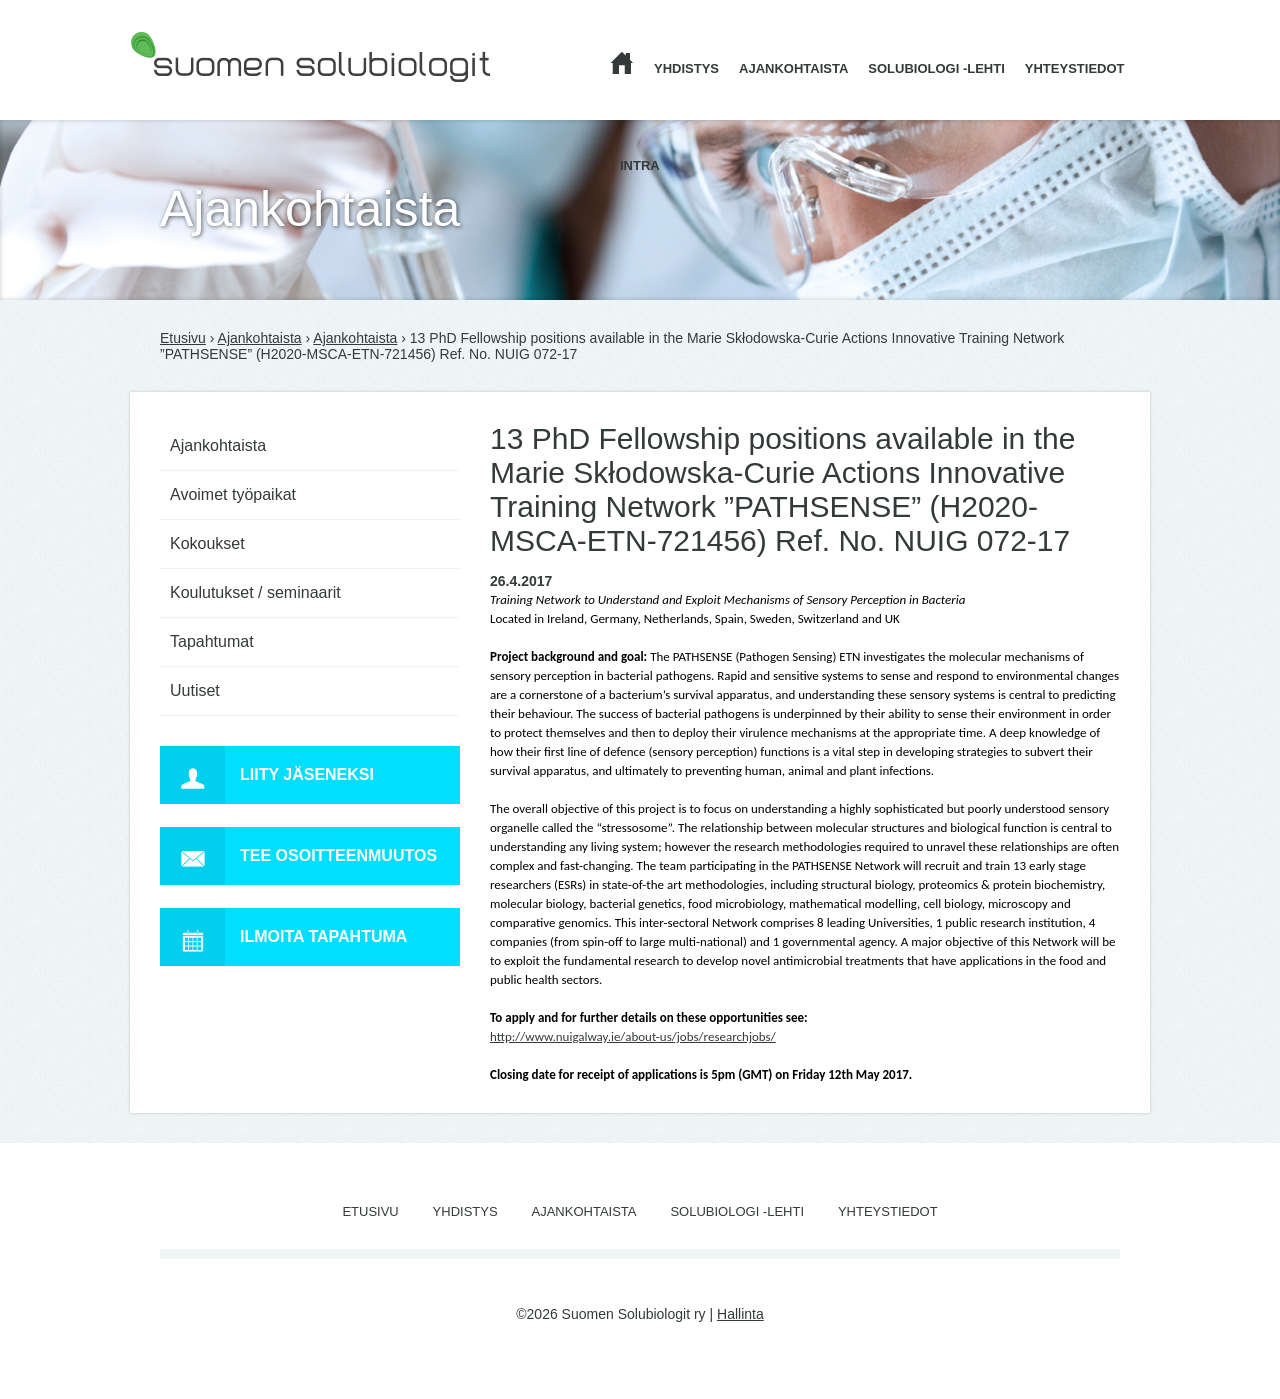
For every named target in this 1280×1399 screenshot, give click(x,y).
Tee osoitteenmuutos (298, 856)
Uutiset (195, 690)
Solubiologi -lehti (936, 68)
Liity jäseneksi (267, 775)
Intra (640, 165)
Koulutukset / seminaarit (255, 592)
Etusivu (183, 338)
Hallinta (740, 1314)
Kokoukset (207, 543)
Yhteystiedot (1075, 68)
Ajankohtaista (793, 68)
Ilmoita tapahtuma (283, 937)
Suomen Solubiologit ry (202, 95)
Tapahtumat (212, 641)
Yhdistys (686, 68)
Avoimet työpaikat (233, 494)
